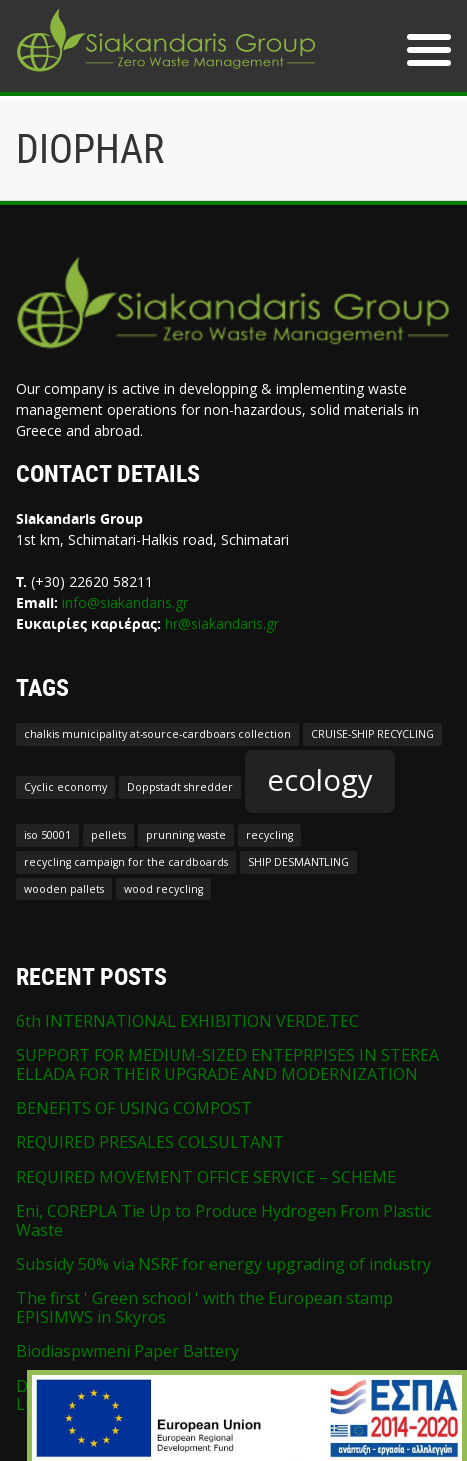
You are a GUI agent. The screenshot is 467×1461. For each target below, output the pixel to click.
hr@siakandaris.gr (222, 623)
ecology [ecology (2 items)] (320, 780)
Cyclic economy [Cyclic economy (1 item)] (65, 787)
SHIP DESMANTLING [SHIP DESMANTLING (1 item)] (298, 862)
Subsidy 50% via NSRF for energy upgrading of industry (223, 1264)
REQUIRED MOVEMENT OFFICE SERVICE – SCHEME (206, 1177)
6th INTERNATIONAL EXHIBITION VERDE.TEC (187, 1021)
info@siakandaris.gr (125, 602)
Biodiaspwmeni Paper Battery (127, 1351)
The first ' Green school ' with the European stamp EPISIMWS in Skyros (204, 1307)
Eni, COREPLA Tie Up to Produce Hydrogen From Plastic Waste (223, 1220)
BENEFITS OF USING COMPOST (134, 1108)
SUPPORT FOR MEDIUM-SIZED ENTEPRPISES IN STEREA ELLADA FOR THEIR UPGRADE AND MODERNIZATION (227, 1064)
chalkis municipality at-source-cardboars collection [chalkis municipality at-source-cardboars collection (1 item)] (157, 734)
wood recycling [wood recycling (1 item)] (163, 889)
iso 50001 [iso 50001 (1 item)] (47, 835)
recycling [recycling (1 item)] (269, 835)
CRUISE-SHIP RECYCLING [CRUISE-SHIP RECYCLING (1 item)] (372, 734)
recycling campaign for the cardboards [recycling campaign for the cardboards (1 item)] (126, 862)
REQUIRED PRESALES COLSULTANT (150, 1142)
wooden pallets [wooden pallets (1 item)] (64, 889)
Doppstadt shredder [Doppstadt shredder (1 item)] (180, 787)
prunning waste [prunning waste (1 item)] (186, 835)
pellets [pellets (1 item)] (108, 835)
